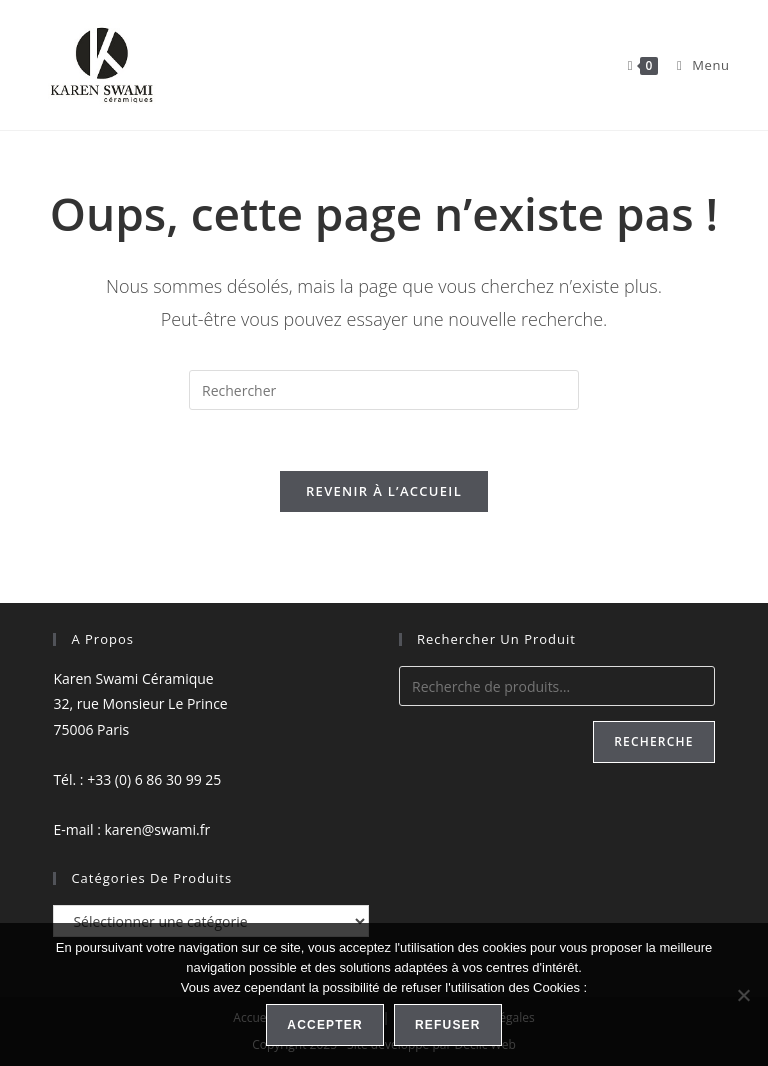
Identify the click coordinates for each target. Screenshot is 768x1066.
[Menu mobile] (696, 65)
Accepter (325, 1025)
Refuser (448, 1025)
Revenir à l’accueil (384, 491)
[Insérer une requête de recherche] (384, 390)
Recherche (653, 741)
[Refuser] (743, 995)
